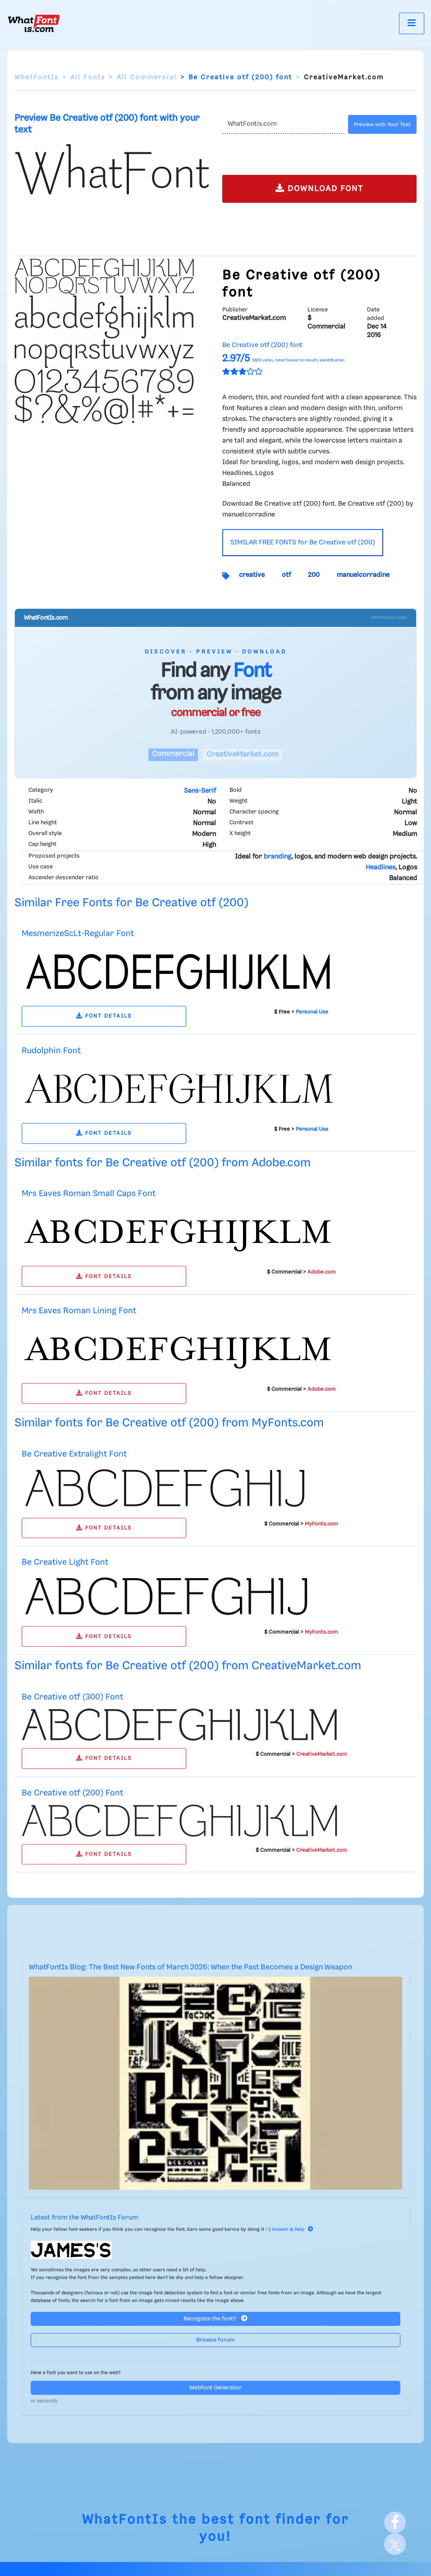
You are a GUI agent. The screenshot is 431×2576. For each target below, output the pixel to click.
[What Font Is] (34, 23)
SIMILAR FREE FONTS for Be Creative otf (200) (302, 542)
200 (314, 575)
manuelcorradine (363, 575)
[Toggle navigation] (411, 23)
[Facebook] (395, 2522)
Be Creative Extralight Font (74, 1454)
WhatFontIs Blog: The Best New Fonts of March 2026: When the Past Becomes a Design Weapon (190, 1967)
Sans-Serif (200, 791)
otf (286, 575)
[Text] (283, 124)
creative (252, 575)
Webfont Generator (215, 2388)
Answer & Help (292, 2229)
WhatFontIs (36, 77)
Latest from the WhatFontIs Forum (84, 2217)
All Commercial (147, 77)
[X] (395, 2544)
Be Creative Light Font (65, 1562)
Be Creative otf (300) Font (72, 1697)
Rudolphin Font (51, 1050)
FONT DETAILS (104, 1016)
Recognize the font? (215, 2318)
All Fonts (87, 77)
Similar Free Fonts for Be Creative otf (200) (131, 903)
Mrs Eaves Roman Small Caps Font (89, 1193)
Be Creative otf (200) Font (72, 1793)
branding (277, 856)
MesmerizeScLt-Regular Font (78, 933)
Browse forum (215, 2340)
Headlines (380, 867)
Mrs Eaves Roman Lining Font (79, 1310)
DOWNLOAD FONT (319, 188)
